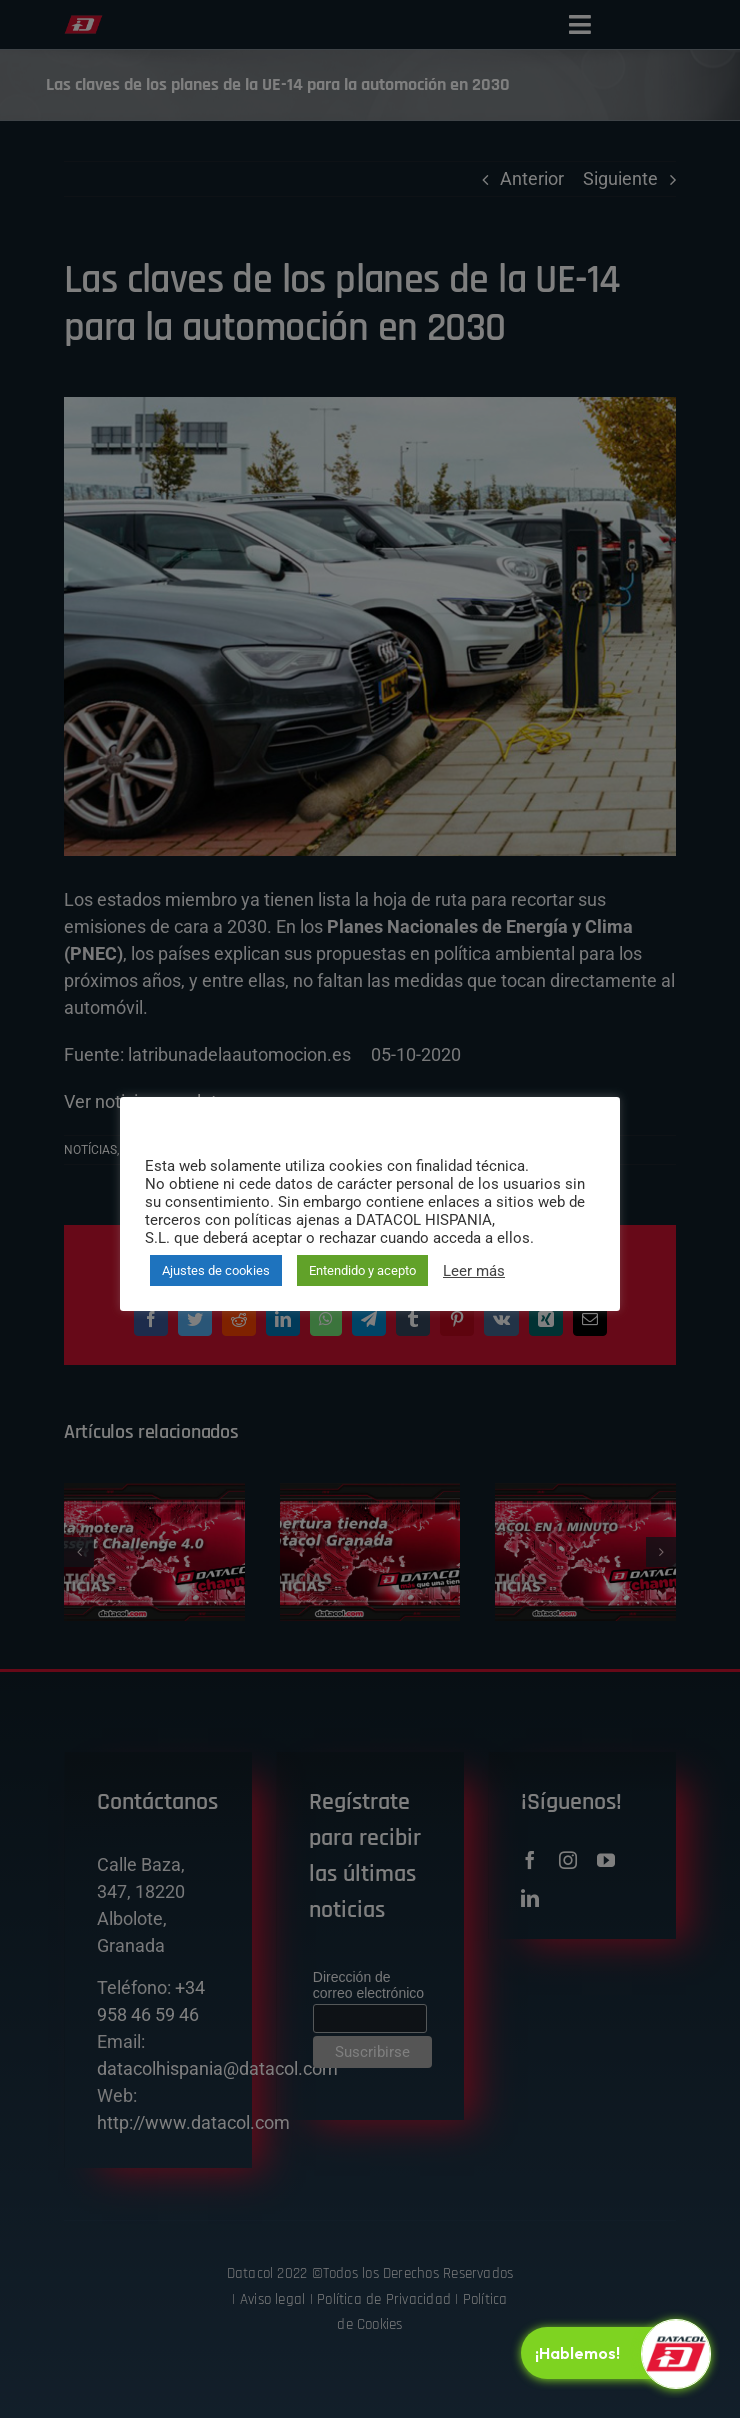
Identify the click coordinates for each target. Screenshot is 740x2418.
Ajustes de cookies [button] (216, 1270)
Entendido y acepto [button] (362, 1270)
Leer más (474, 1271)
